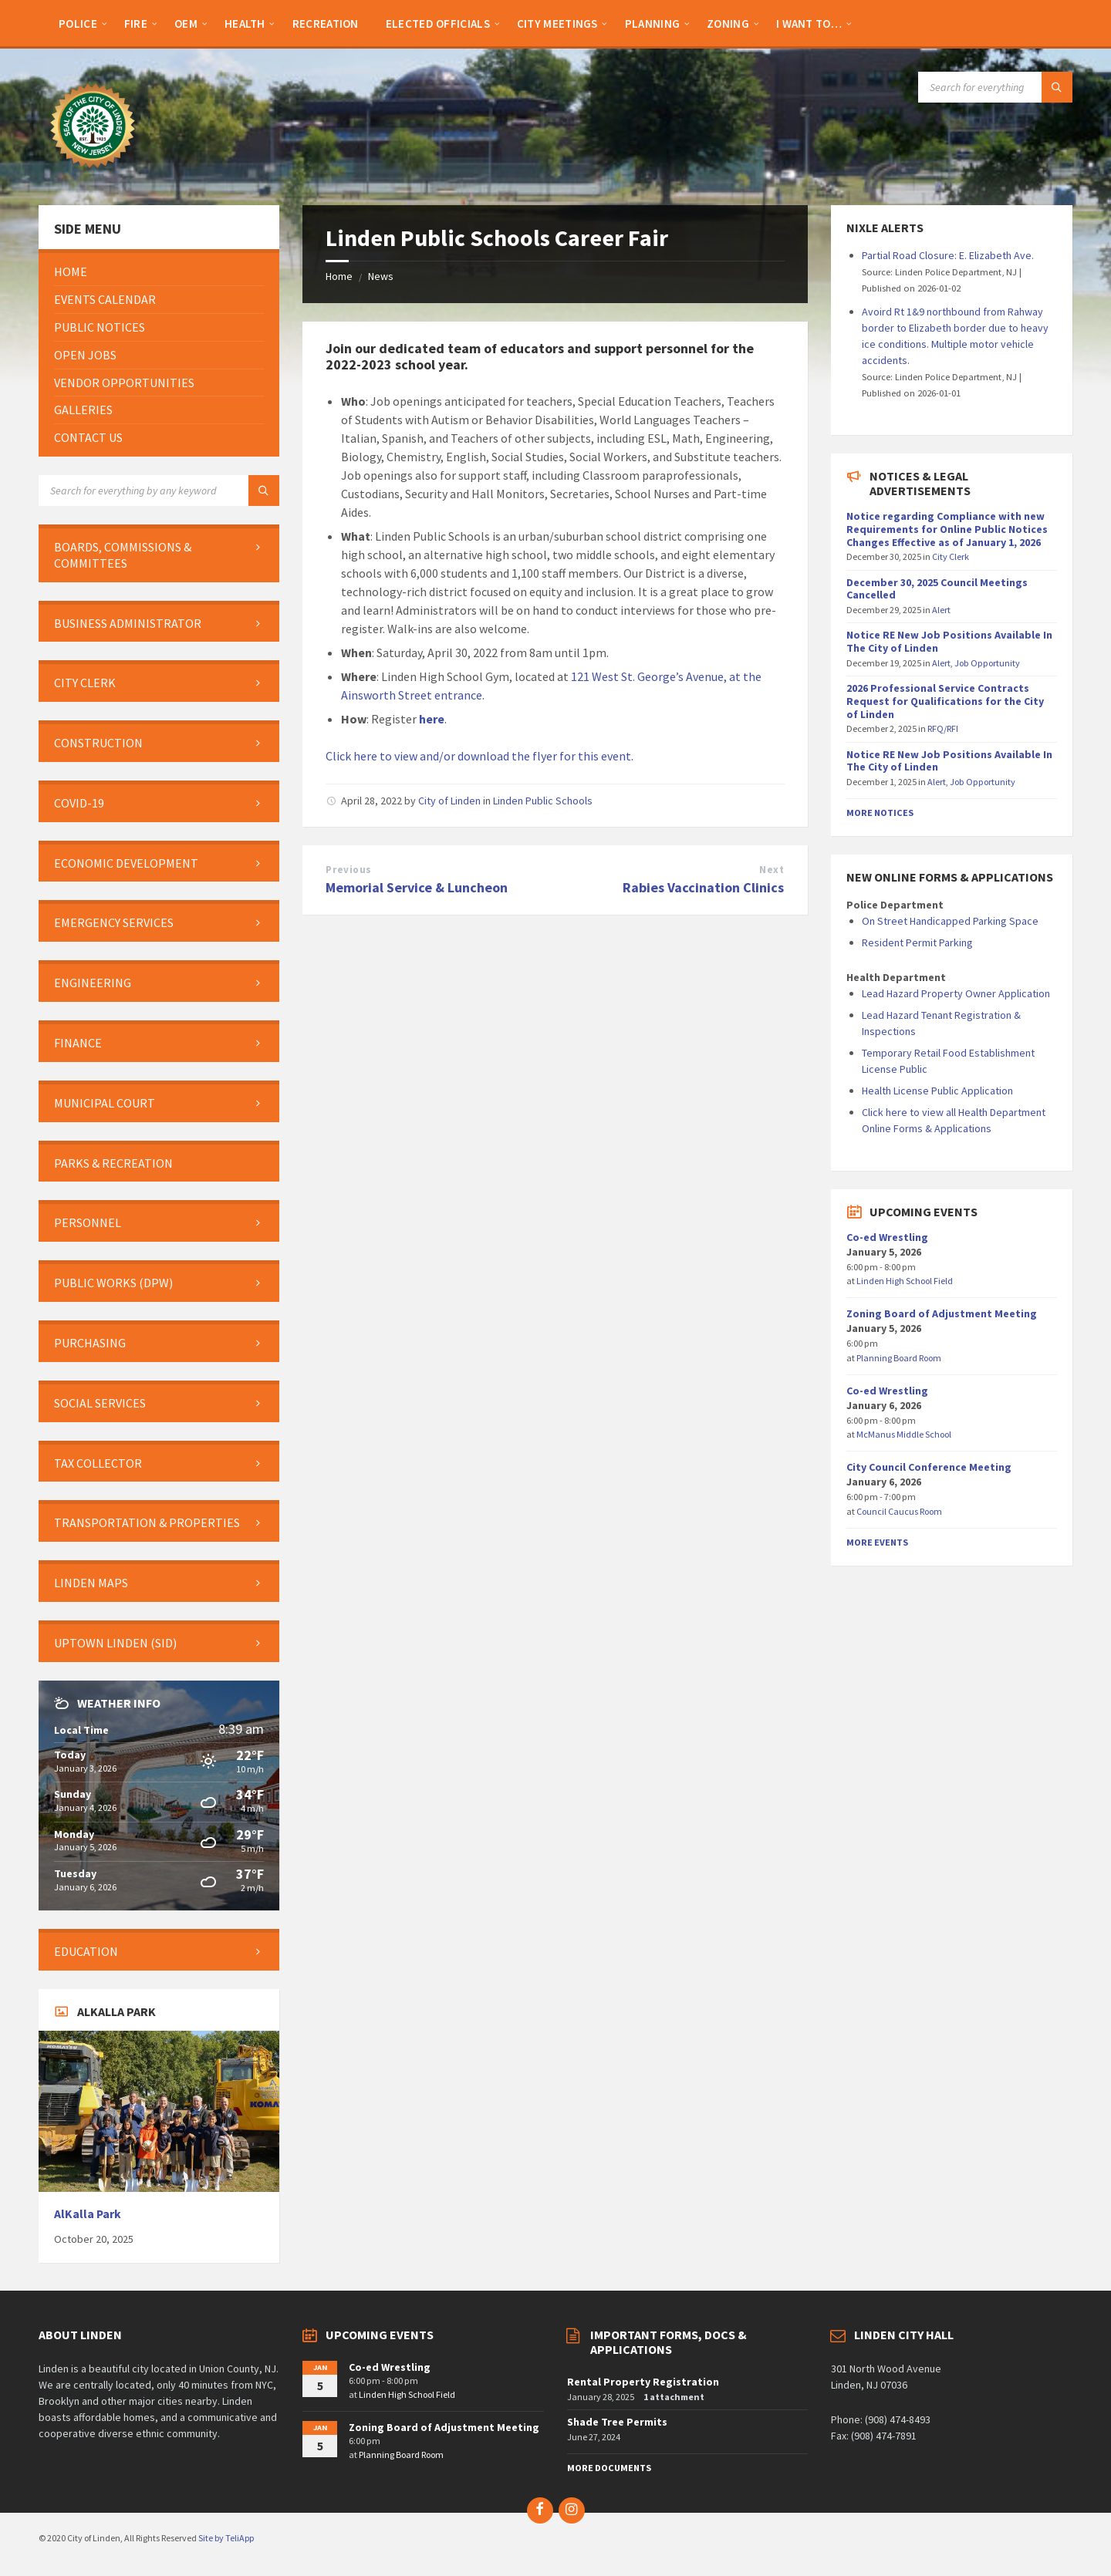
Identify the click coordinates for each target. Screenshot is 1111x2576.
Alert (941, 609)
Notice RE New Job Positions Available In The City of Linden (949, 641)
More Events (877, 1542)
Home (339, 276)
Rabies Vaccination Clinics (703, 887)
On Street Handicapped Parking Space (950, 921)
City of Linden (449, 801)
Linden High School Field (904, 1280)
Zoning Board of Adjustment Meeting (941, 1313)
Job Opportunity (987, 663)
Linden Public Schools (543, 801)
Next (771, 869)
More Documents (609, 2467)
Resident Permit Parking (917, 942)
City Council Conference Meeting (928, 1467)
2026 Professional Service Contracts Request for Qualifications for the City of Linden (945, 701)
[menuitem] (78, 23)
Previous (348, 869)
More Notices (879, 812)
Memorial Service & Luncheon (417, 887)
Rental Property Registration (643, 2382)
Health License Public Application (937, 1090)
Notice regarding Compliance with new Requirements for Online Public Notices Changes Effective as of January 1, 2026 (947, 529)
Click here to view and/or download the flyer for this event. (479, 756)
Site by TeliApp (226, 2538)
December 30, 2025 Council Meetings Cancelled (937, 588)
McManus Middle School (903, 1434)
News (380, 276)
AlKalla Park (87, 2214)
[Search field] (995, 87)
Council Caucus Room (899, 1511)
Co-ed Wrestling (887, 1237)
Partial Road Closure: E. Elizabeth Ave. (948, 255)
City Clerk (950, 556)
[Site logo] (93, 175)
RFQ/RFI (942, 728)
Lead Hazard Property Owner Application (956, 993)
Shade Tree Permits (617, 2422)
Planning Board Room (898, 1358)
